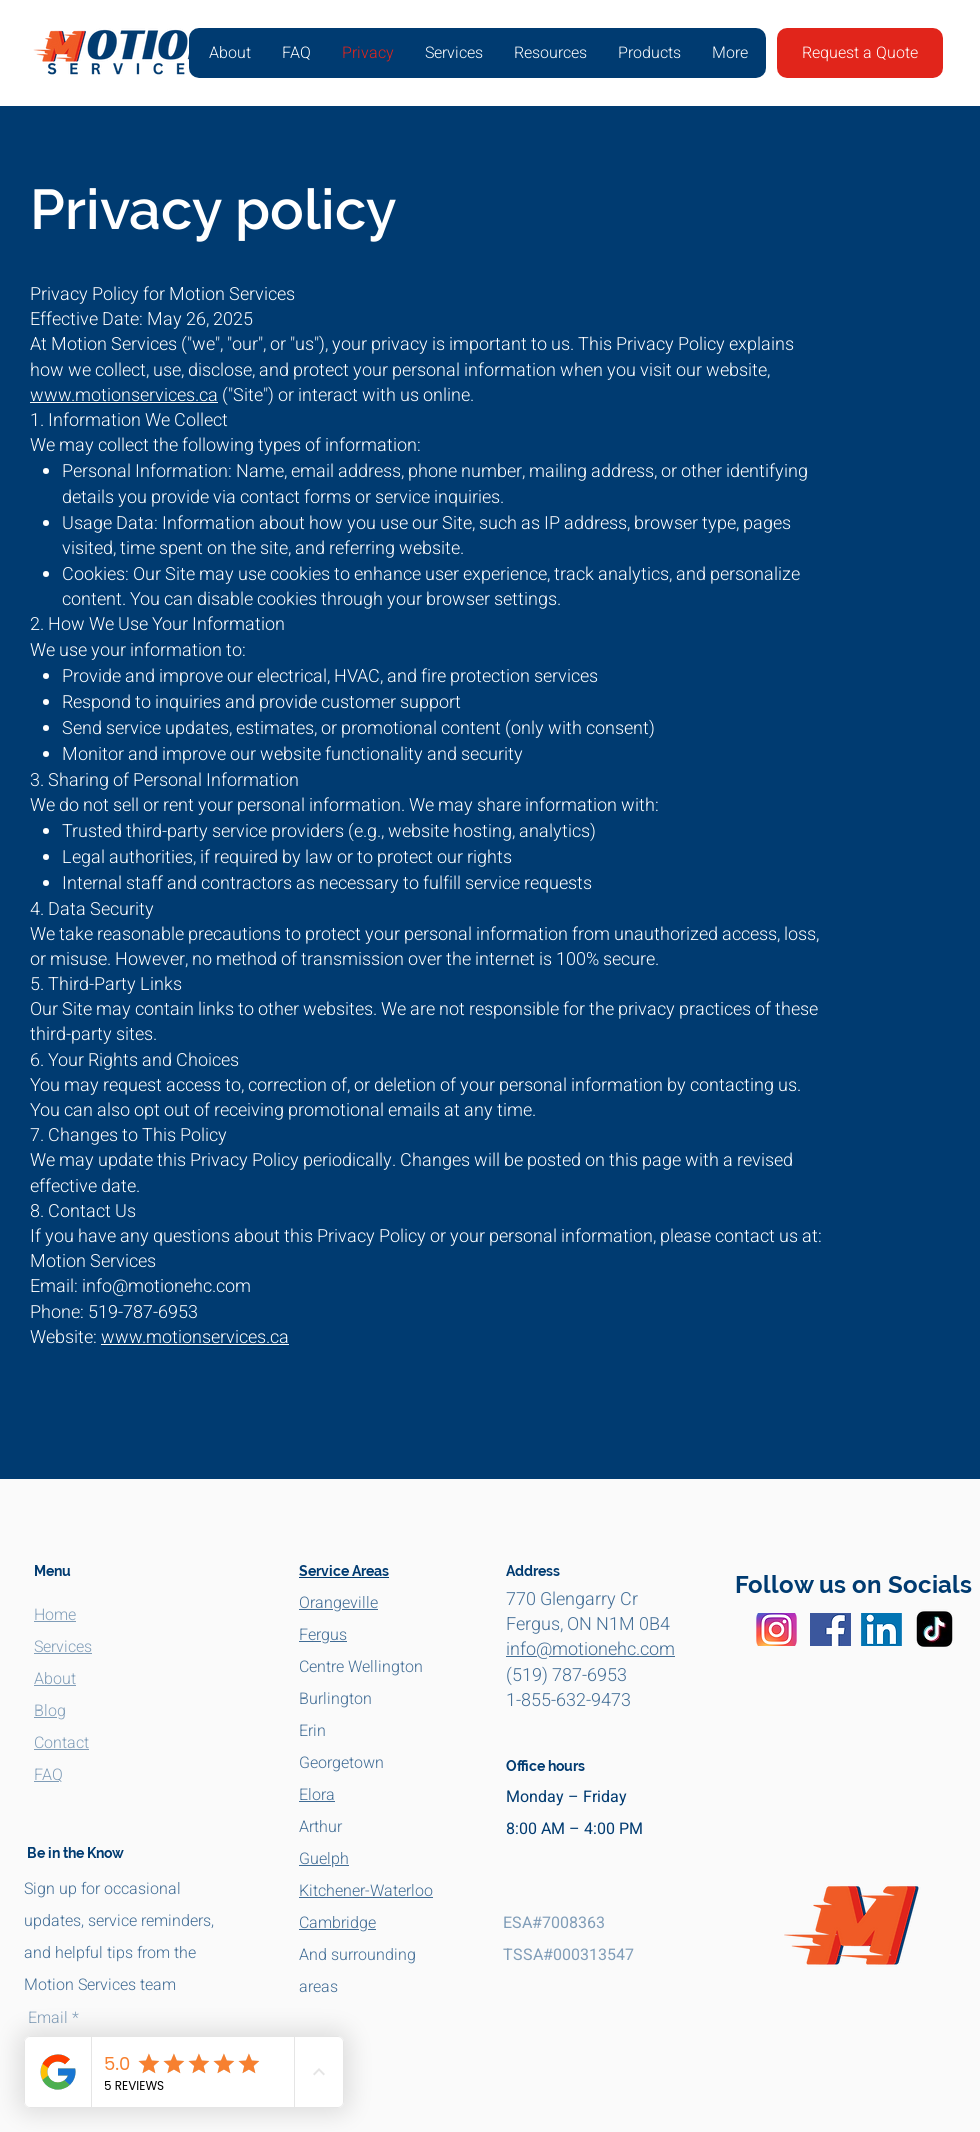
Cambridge (337, 1923)
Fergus (323, 1635)
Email (48, 2018)
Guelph (324, 1859)
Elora (317, 1795)
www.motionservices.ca (124, 395)
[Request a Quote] (860, 53)
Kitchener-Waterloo (366, 1891)
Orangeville (338, 1603)
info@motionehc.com (590, 1649)
